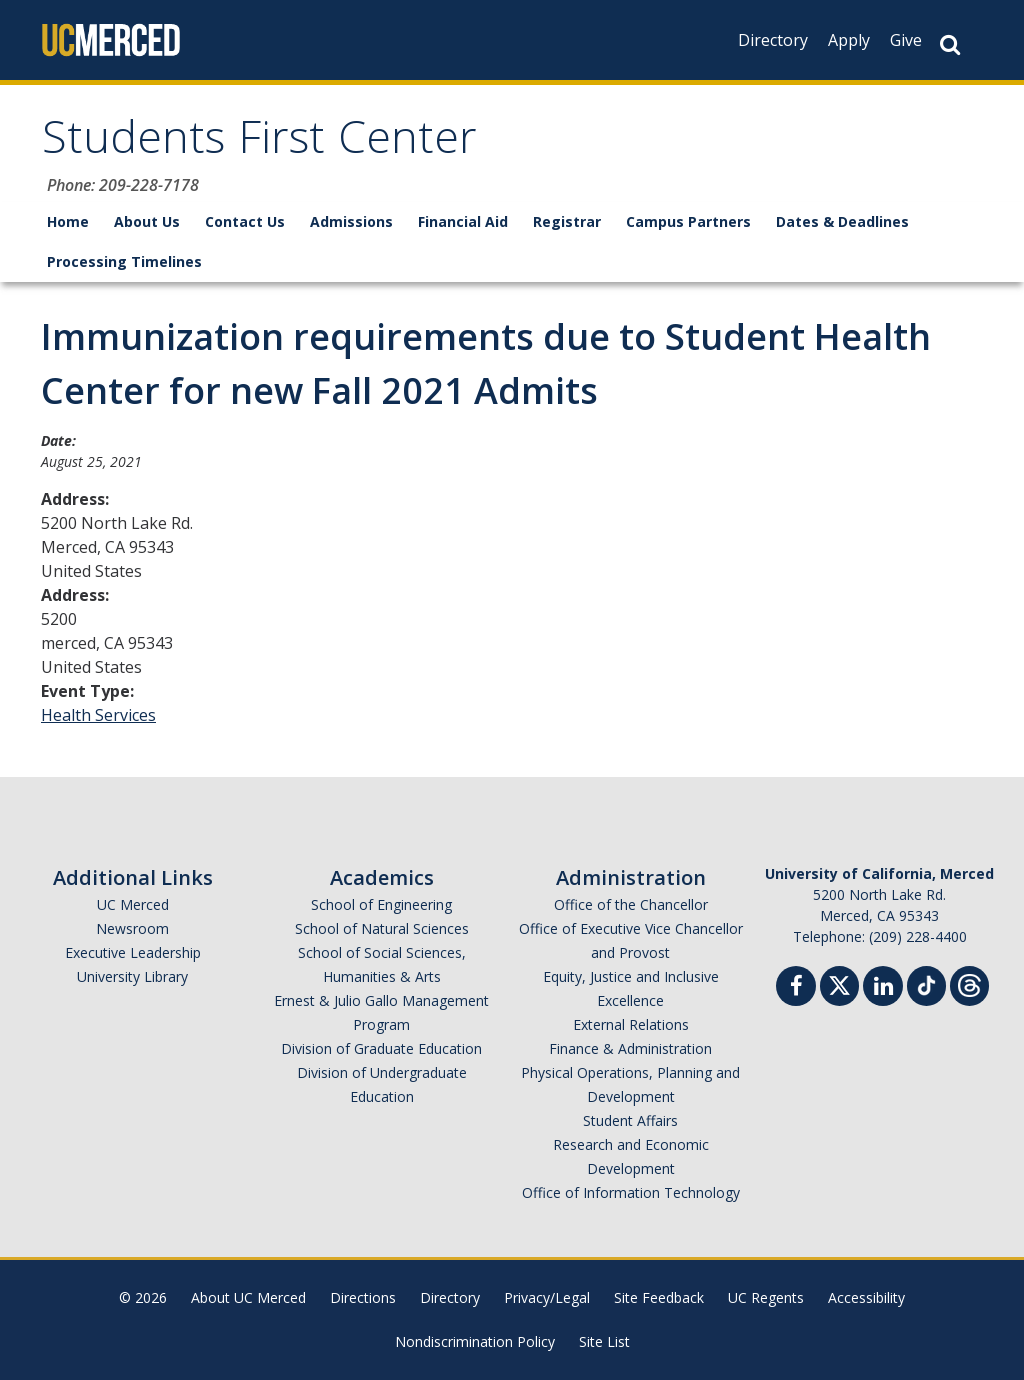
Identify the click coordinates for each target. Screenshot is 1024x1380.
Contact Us (245, 221)
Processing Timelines (124, 261)
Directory (773, 40)
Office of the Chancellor (631, 904)
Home (68, 221)
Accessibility (866, 1297)
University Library (132, 976)
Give (906, 40)
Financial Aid (463, 221)
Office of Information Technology (631, 1192)
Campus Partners (688, 221)
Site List (604, 1341)
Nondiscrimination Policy (475, 1341)
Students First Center (259, 143)
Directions (363, 1297)
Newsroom (132, 928)
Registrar (567, 221)
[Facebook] (796, 988)
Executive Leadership (133, 952)
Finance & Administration (630, 1048)
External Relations (631, 1024)
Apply (849, 40)
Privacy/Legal (547, 1297)
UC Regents (766, 1297)
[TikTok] (926, 983)
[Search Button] (950, 44)
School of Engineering (381, 904)
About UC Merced (248, 1297)
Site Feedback (659, 1297)
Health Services (98, 715)
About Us (147, 221)
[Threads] (969, 983)
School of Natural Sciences (382, 928)
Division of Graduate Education (381, 1048)
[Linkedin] (883, 988)
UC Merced (133, 904)
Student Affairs (630, 1120)
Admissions (351, 221)
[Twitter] (839, 983)
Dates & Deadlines (842, 221)
